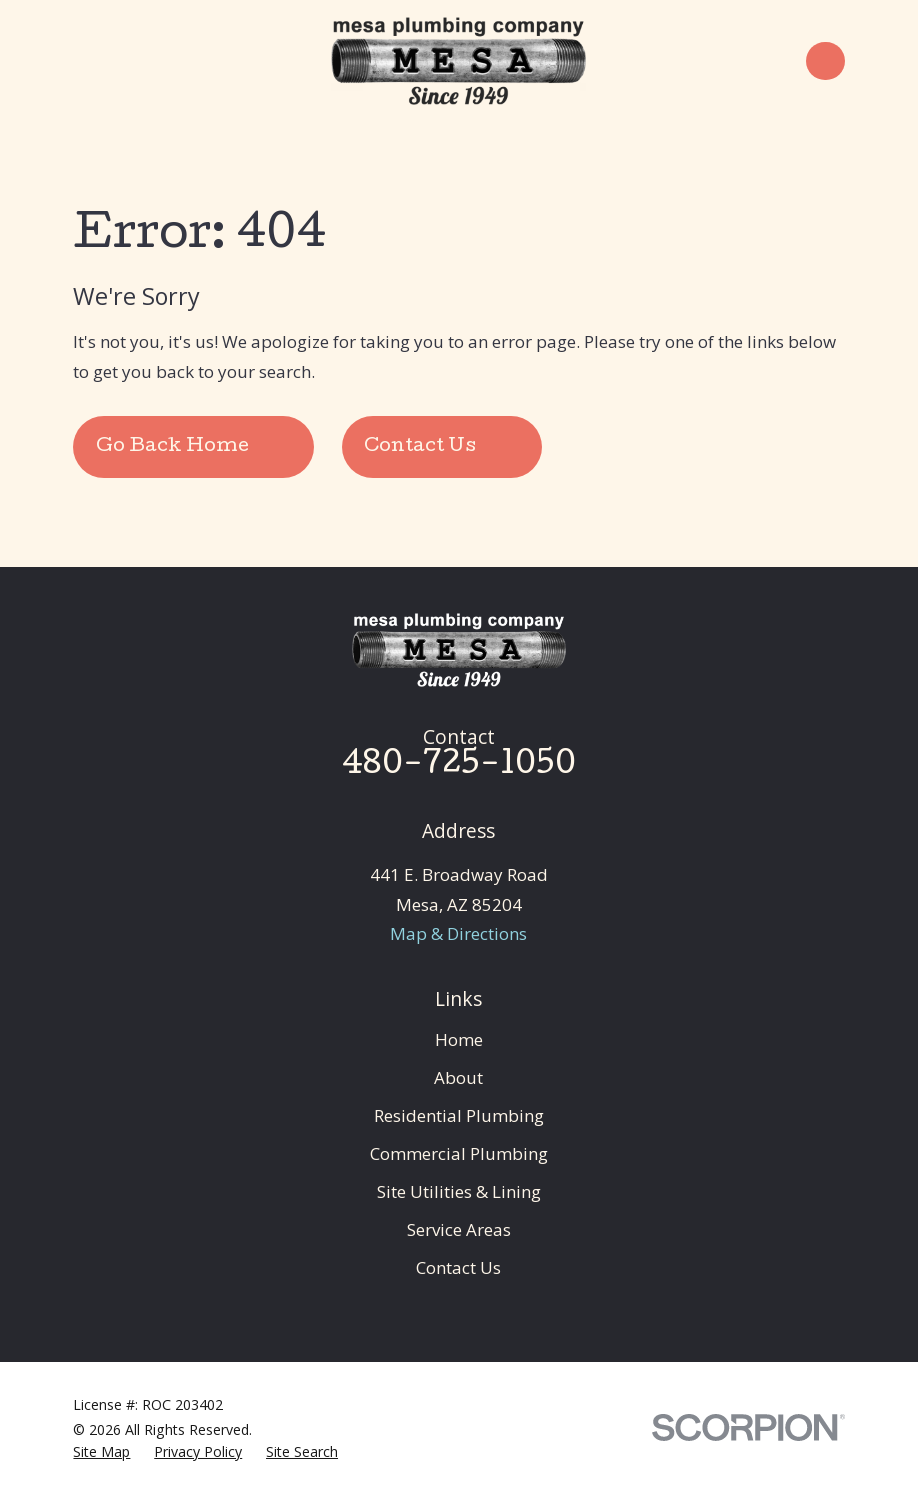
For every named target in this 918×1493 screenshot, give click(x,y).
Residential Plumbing (459, 1115)
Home (459, 1039)
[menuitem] (101, 1452)
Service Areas (459, 1229)
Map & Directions (458, 933)
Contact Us (458, 1267)
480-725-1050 (459, 766)
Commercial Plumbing (459, 1153)
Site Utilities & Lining (459, 1191)
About (458, 1077)
